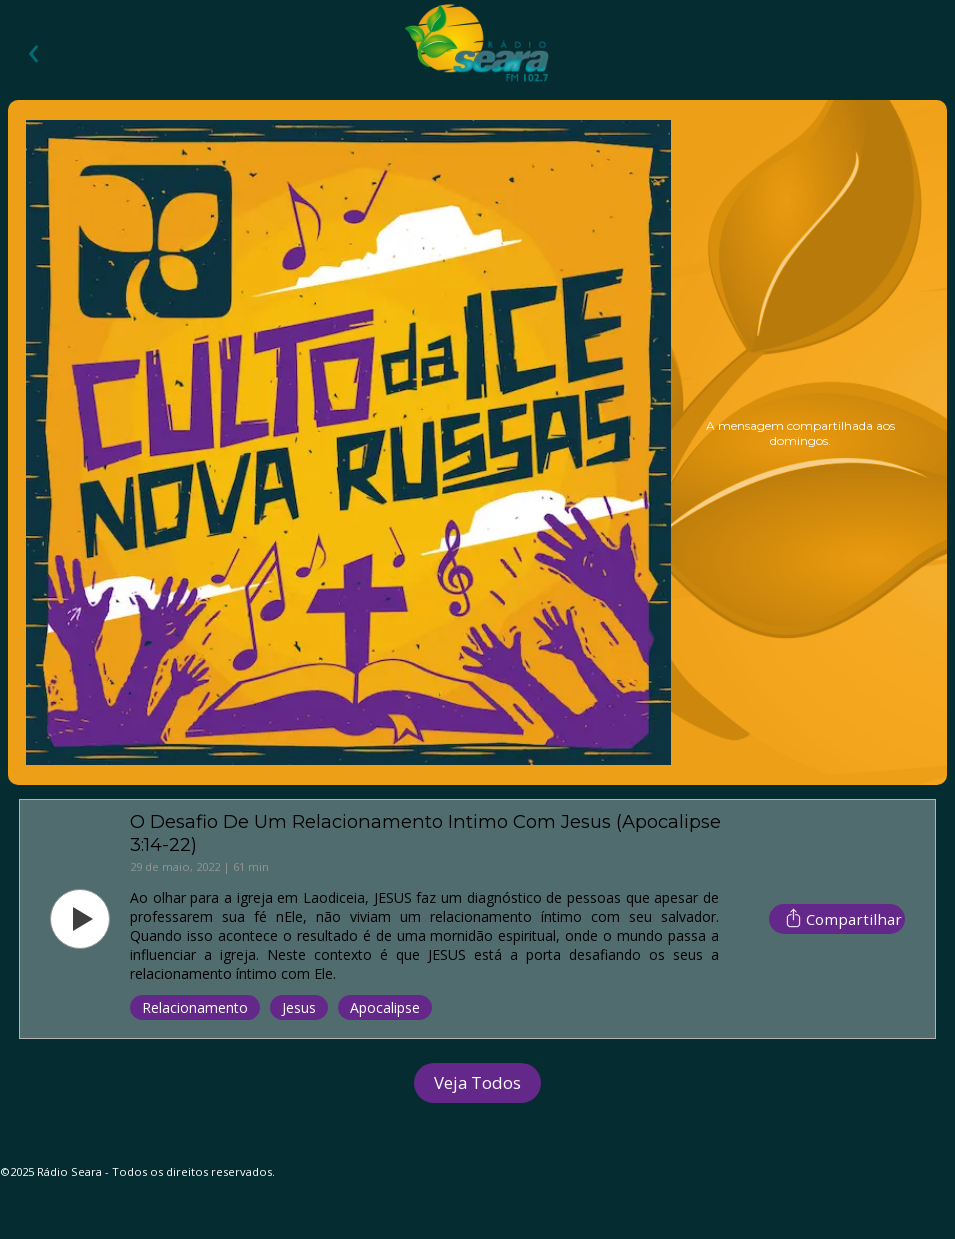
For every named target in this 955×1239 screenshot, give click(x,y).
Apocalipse (385, 1007)
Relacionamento (195, 1007)
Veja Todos (477, 1082)
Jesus (299, 1007)
